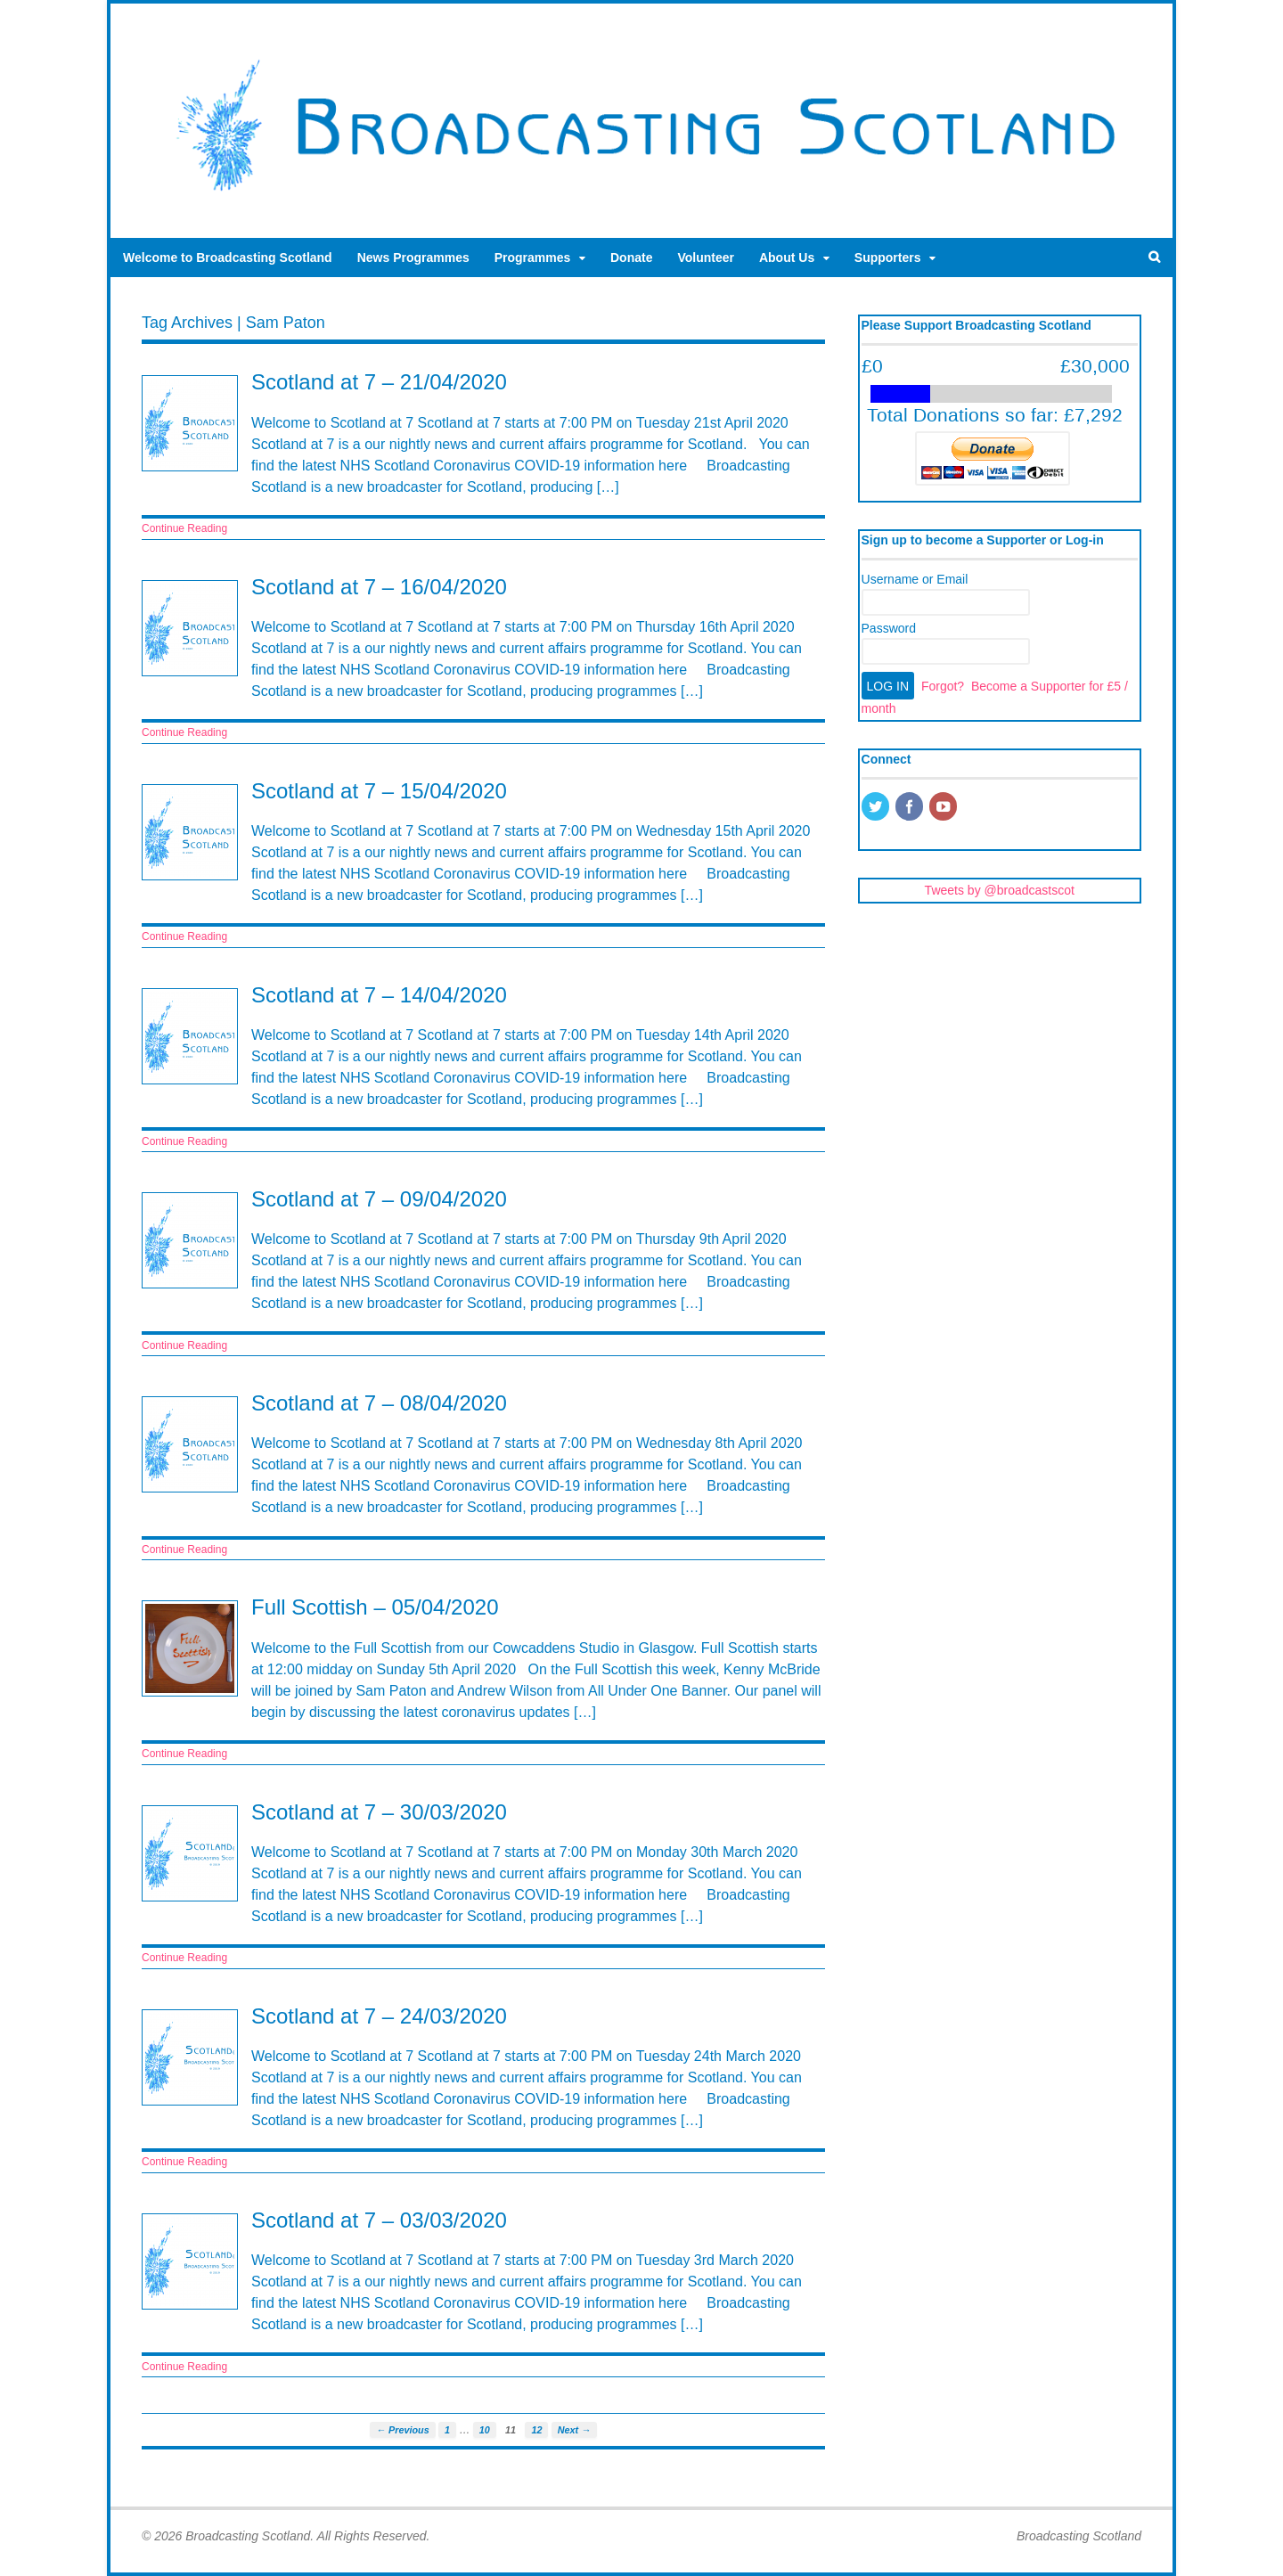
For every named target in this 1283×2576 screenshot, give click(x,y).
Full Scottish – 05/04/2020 (375, 1607)
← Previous (402, 2430)
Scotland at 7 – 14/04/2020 (379, 995)
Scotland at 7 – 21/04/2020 (379, 382)
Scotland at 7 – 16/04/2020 (379, 587)
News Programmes (413, 257)
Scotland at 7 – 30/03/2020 (379, 1812)
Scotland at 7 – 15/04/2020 (379, 791)
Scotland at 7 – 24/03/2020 (379, 2016)
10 (484, 2430)
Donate (631, 257)
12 (536, 2430)
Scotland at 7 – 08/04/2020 (379, 1403)
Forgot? (942, 686)
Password (889, 628)
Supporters (887, 257)
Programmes (532, 257)
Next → (574, 2430)
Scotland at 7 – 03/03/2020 (379, 2220)
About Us (786, 257)
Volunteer (705, 257)
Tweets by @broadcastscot (1000, 890)
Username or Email (915, 579)
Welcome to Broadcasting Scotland (227, 257)
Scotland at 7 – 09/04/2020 (379, 1199)
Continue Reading (184, 528)
